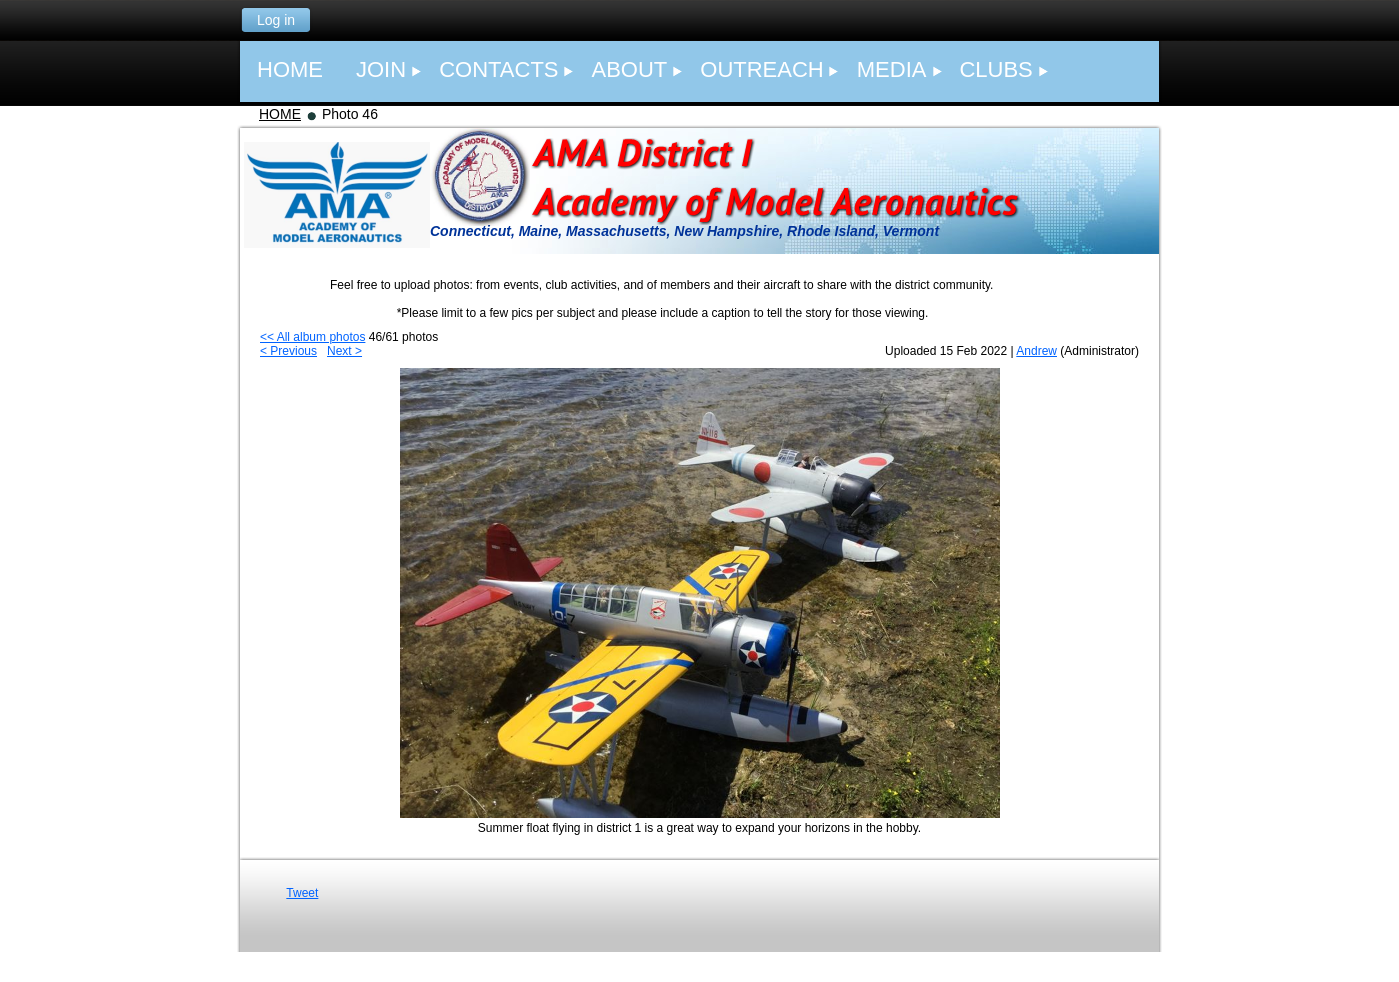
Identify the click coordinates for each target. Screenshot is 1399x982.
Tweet (302, 893)
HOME (280, 114)
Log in (276, 20)
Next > (344, 351)
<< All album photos (312, 337)
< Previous (288, 351)
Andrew (1036, 351)
